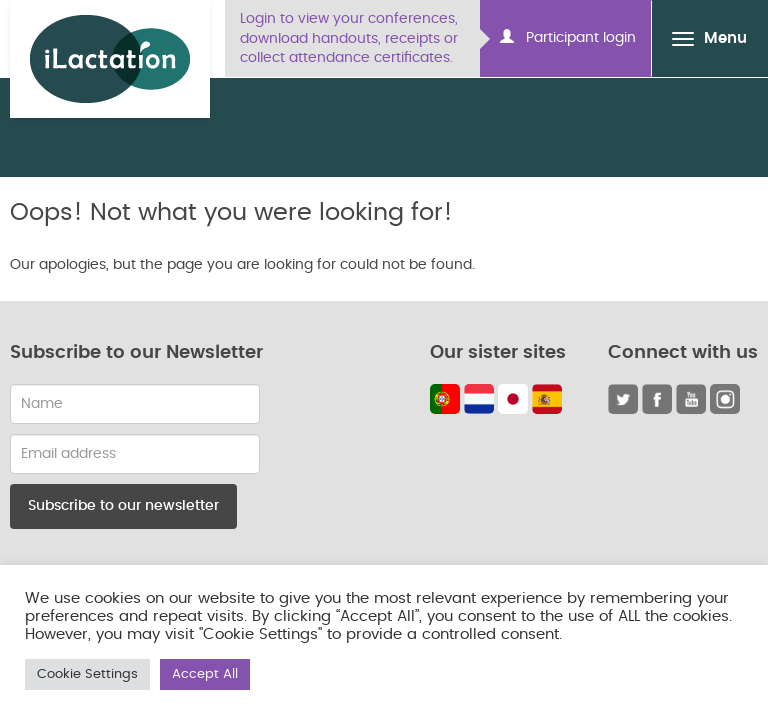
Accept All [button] (205, 674)
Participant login (568, 37)
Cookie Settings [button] (87, 674)
